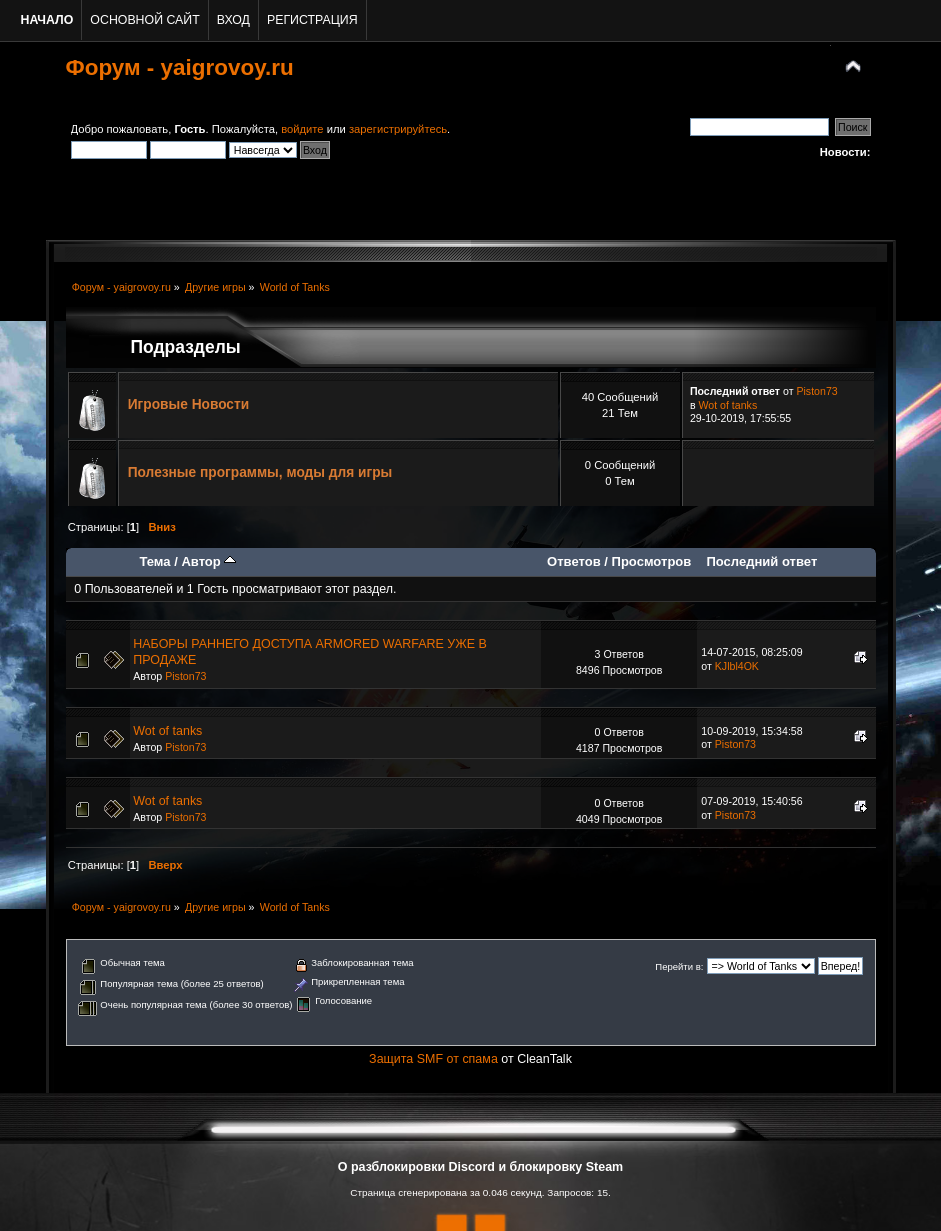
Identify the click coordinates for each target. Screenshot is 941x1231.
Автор (208, 561)
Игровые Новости (188, 404)
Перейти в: (679, 966)
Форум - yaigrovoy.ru (180, 67)
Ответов (574, 561)
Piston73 (816, 391)
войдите (302, 129)
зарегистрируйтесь (398, 129)
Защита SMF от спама (433, 1059)
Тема (154, 561)
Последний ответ (761, 561)
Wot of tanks (728, 405)
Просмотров (652, 561)
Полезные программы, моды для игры (260, 472)
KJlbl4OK (737, 666)
